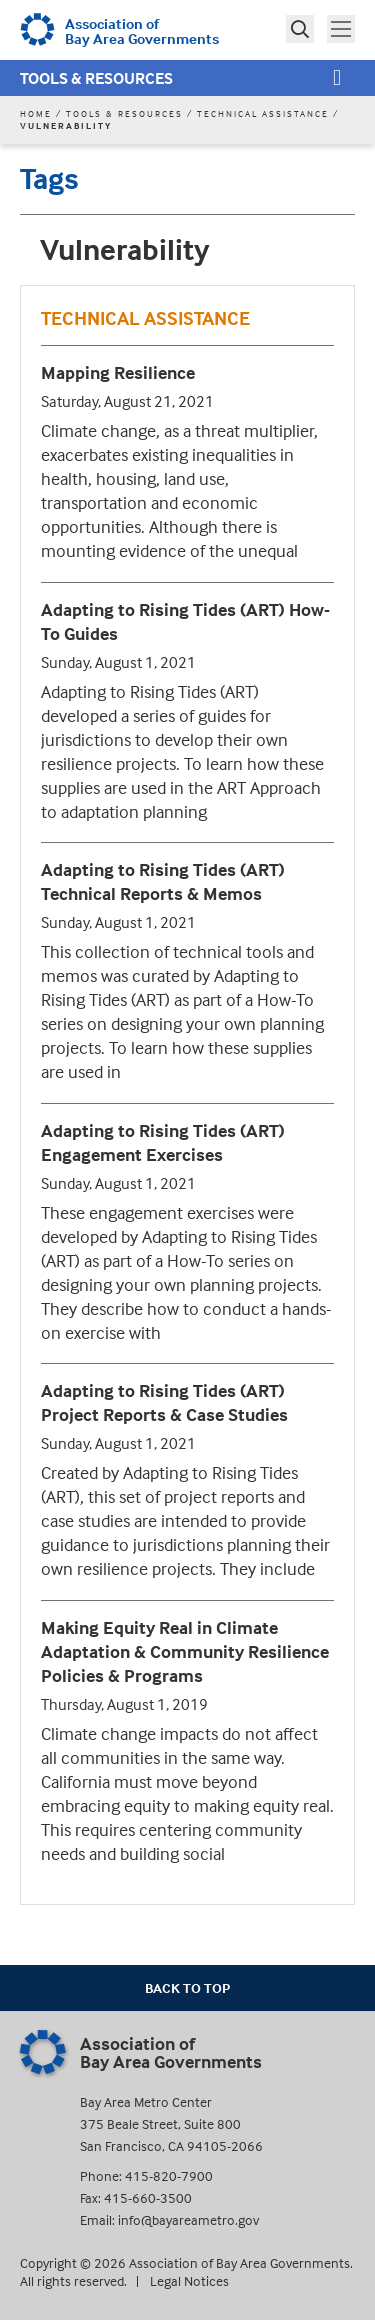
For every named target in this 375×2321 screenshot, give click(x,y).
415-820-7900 (169, 2175)
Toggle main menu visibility (343, 27)
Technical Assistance (263, 113)
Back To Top (187, 1987)
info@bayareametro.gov (188, 2219)
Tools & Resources (96, 78)
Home (36, 113)
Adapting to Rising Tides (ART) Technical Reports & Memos (163, 881)
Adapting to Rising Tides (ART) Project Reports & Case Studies (164, 1402)
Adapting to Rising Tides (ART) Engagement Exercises (163, 1142)
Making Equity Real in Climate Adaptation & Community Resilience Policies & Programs (185, 1651)
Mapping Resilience (118, 372)
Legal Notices (189, 2280)
